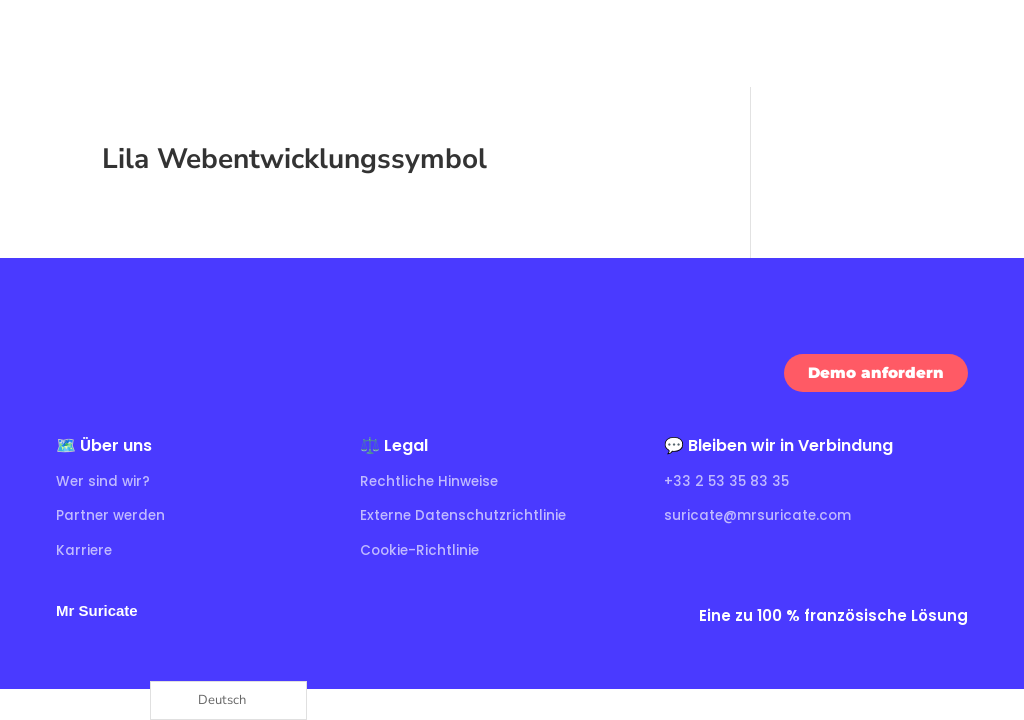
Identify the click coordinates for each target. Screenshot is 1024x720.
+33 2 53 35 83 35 (728, 481)
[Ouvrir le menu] (990, 43)
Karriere (85, 549)
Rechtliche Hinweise (431, 481)
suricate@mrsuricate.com (759, 515)
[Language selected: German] (228, 700)
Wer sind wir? (104, 481)
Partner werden (112, 515)
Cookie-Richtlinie (421, 549)
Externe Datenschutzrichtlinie (465, 515)
